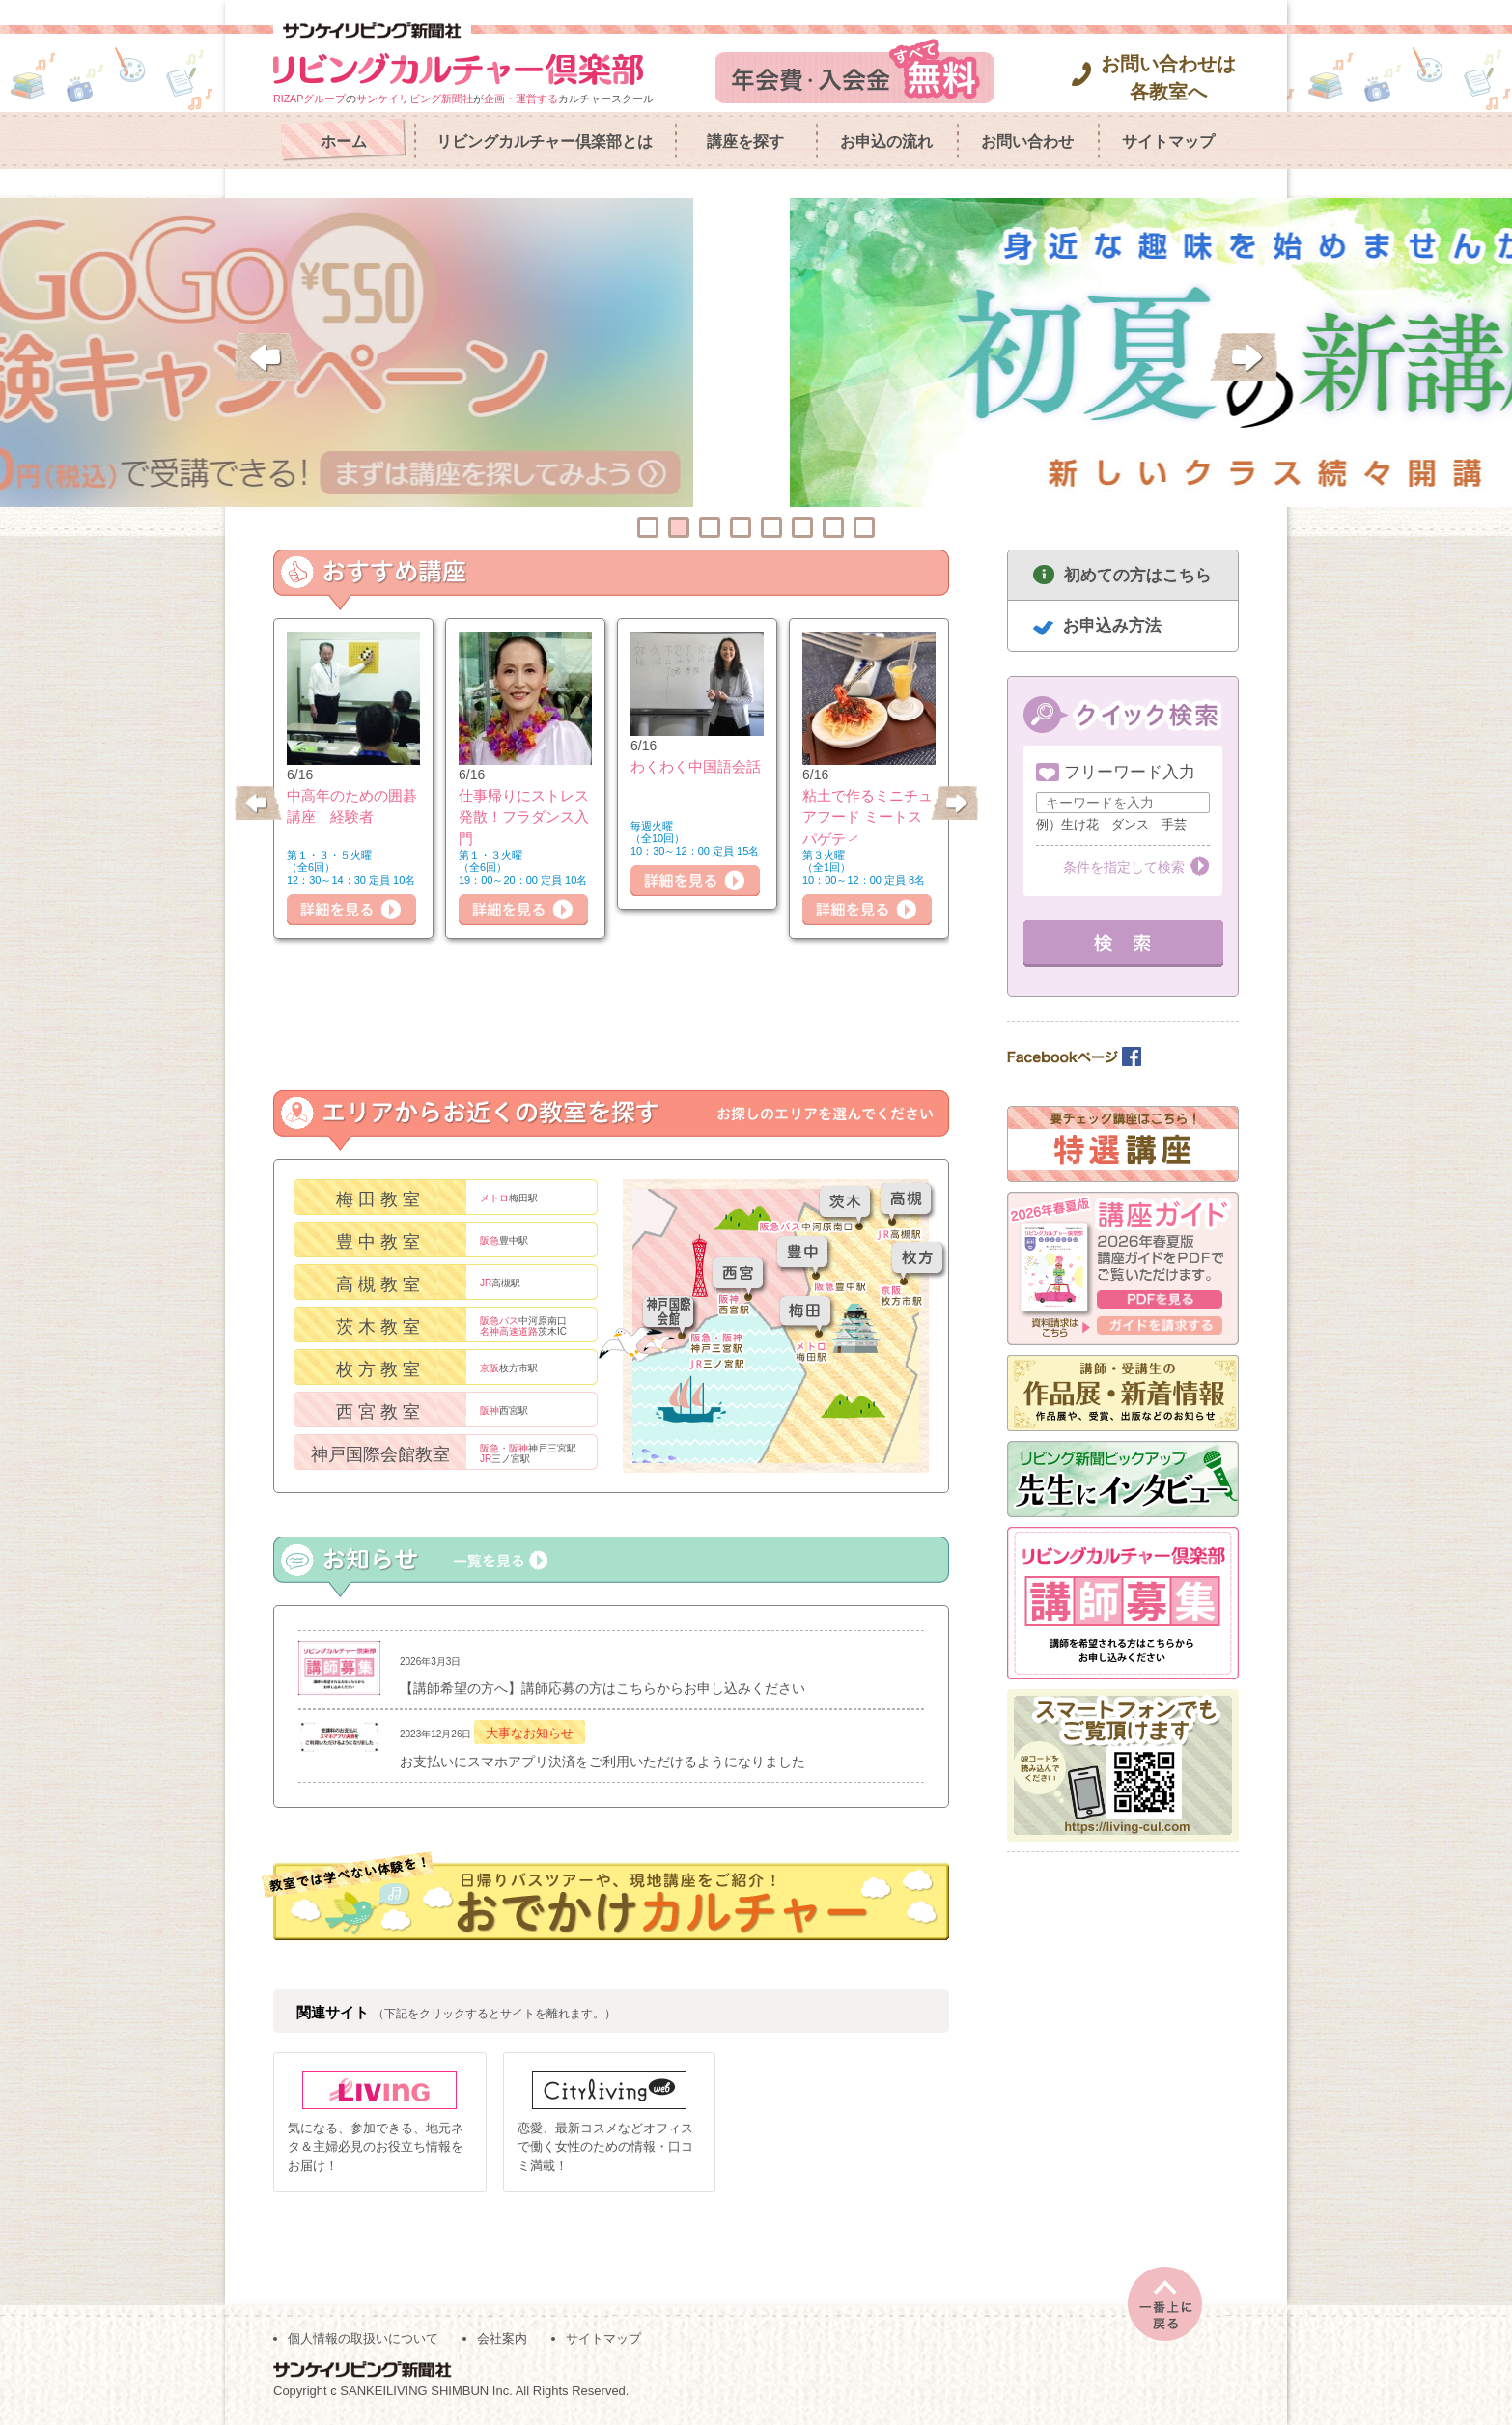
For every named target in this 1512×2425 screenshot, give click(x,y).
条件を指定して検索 (1124, 867)
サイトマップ (1168, 141)
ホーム (344, 141)
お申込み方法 (1112, 625)
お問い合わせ (1027, 141)
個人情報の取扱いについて (363, 2339)
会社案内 (502, 2339)
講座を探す (745, 141)
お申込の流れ (886, 141)
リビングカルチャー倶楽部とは (544, 141)
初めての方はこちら (1138, 575)
